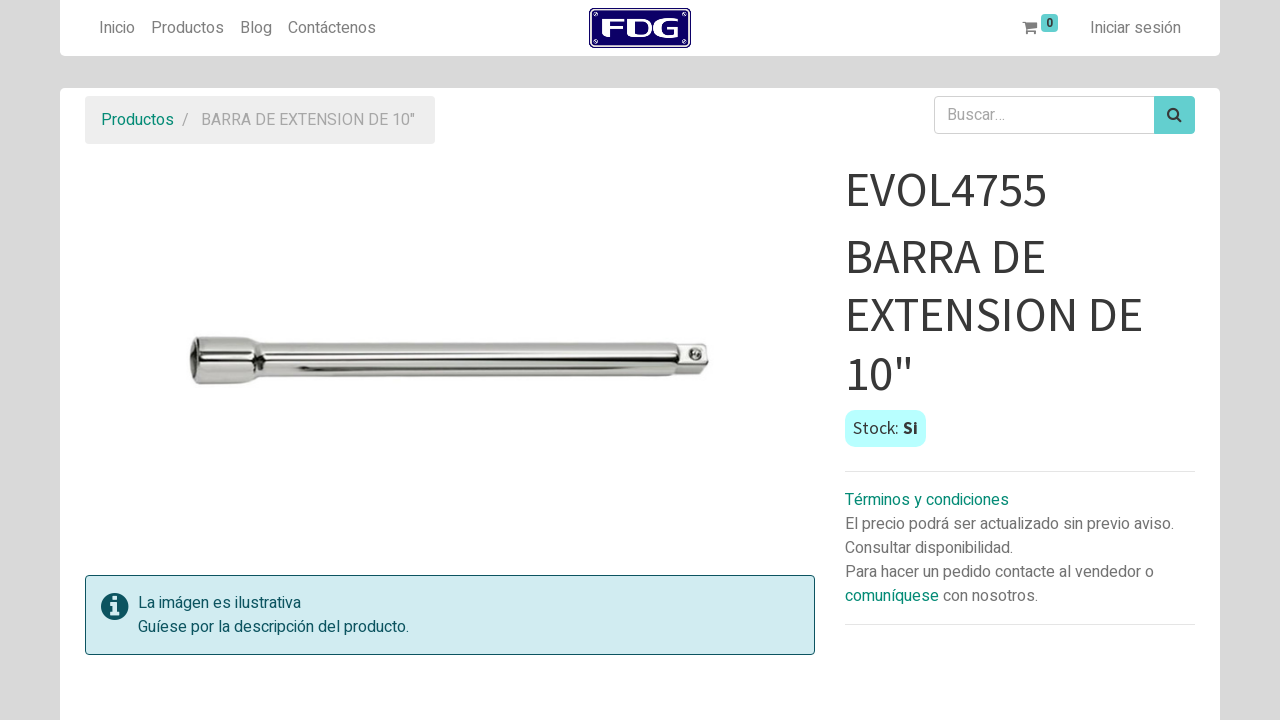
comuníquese (892, 596)
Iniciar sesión (1135, 28)
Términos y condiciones (927, 500)
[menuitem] (117, 28)
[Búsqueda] (1174, 115)
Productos (137, 120)
